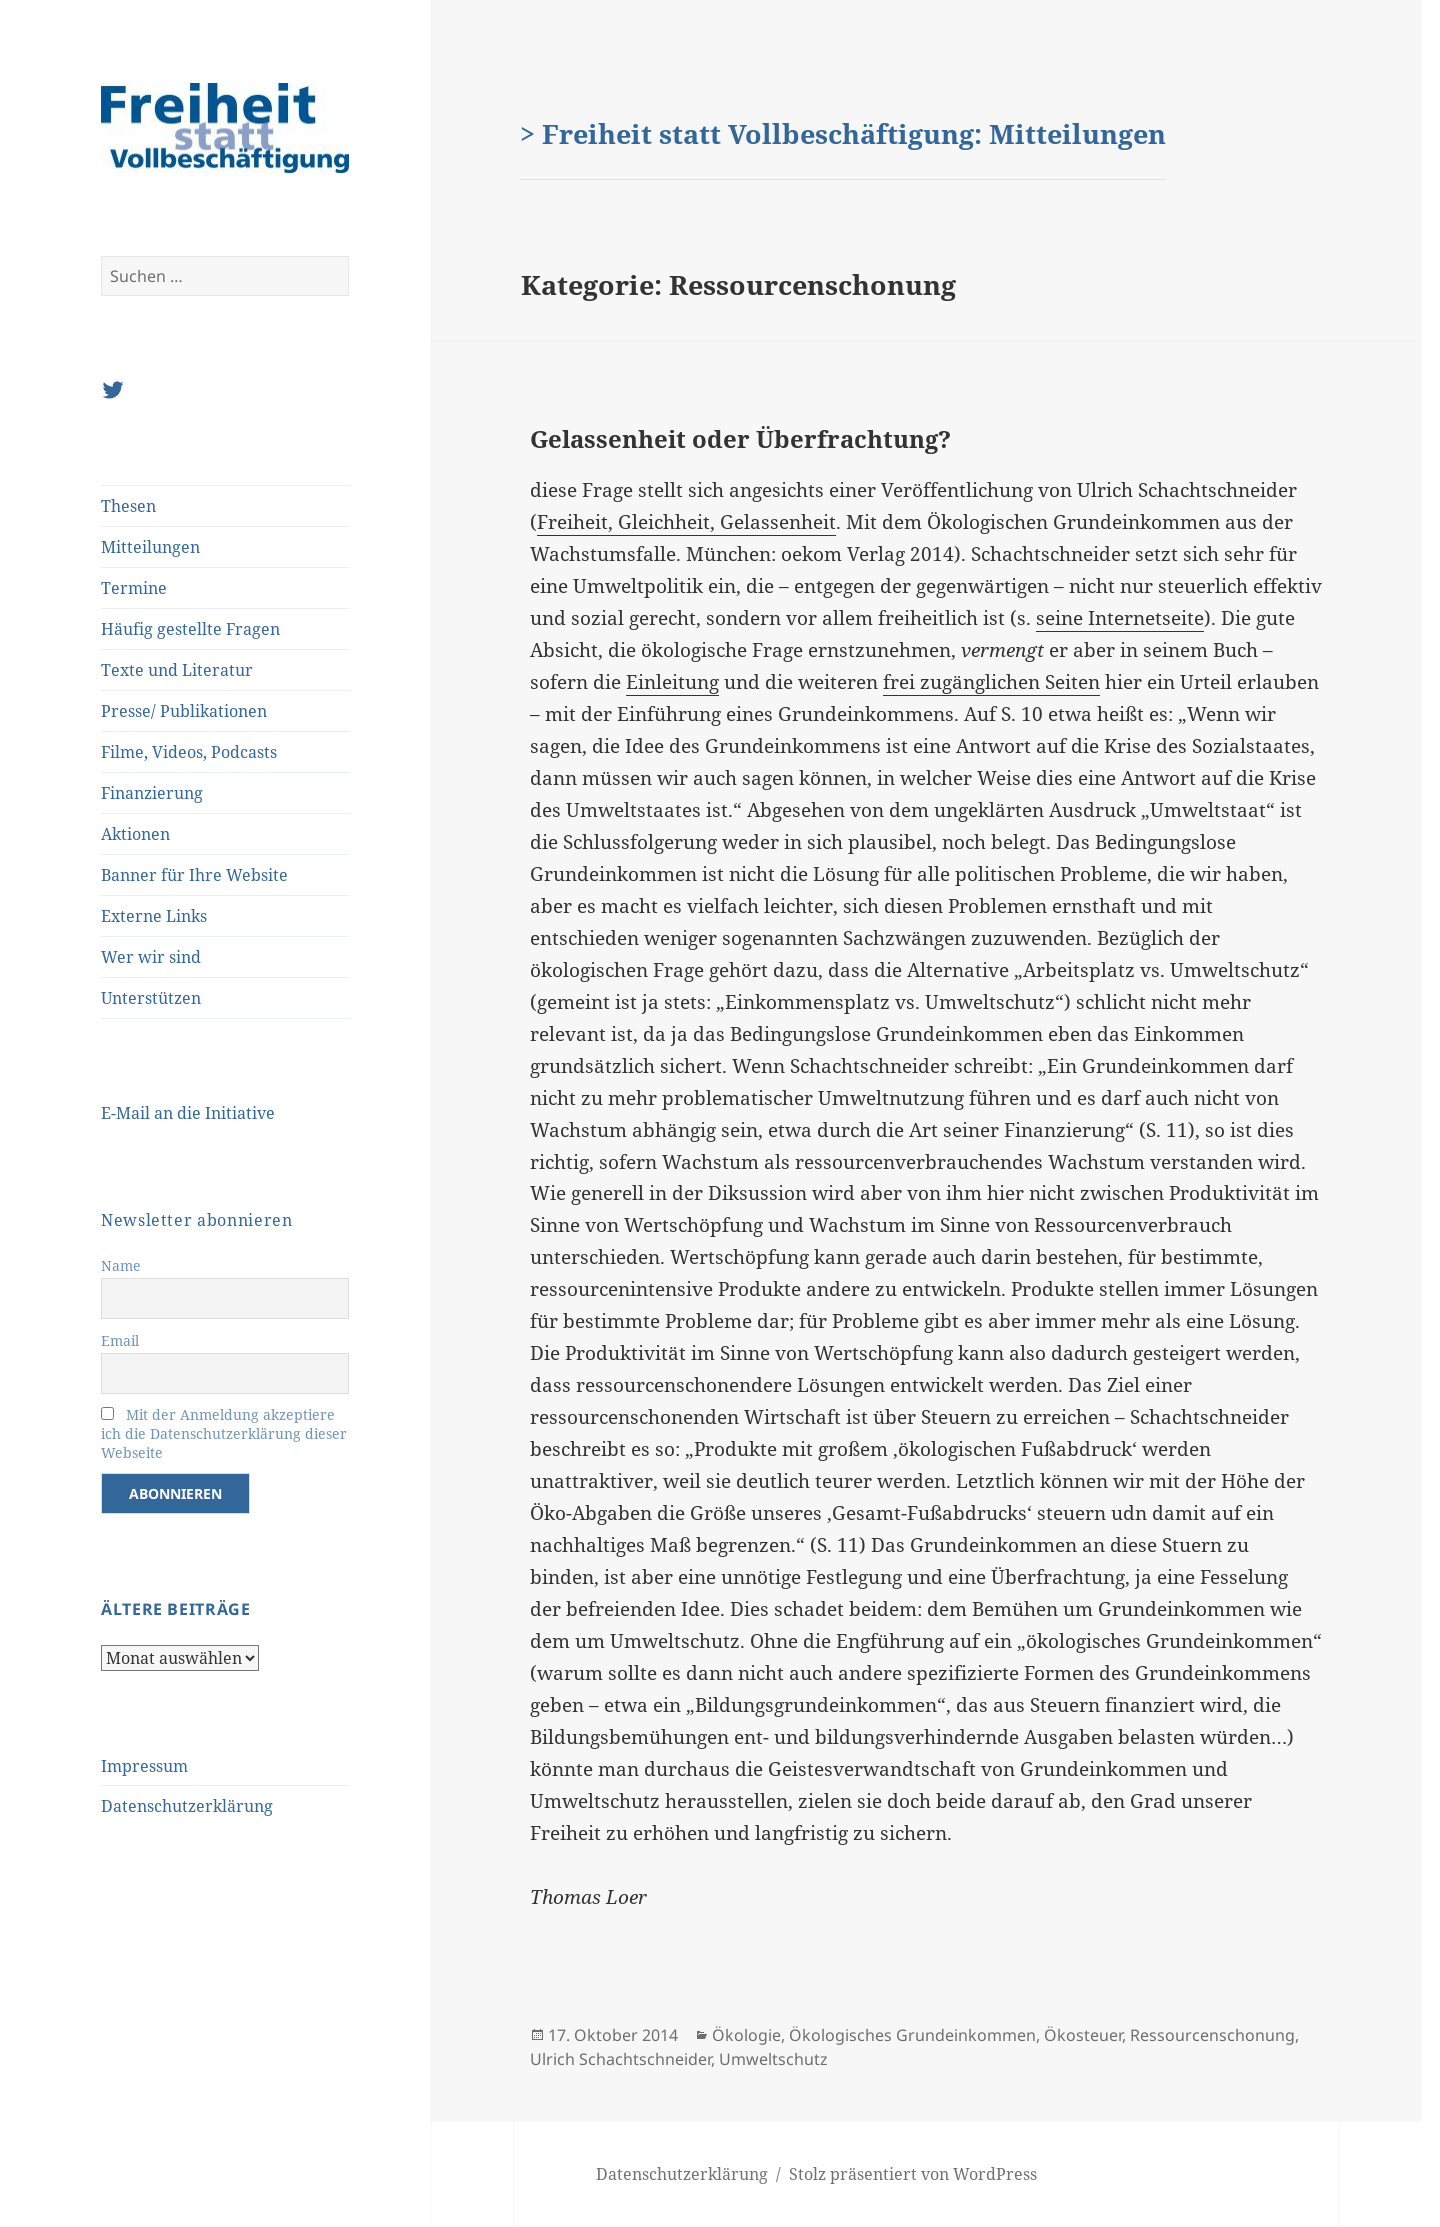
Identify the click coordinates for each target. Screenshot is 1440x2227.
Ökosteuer (1083, 2035)
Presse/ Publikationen (184, 711)
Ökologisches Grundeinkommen (912, 2035)
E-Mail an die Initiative (188, 1113)
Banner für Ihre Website (194, 875)
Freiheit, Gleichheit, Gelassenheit (686, 522)
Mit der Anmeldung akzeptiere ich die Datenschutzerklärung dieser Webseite (224, 1433)
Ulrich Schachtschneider (620, 2059)
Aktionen (135, 834)
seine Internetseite (1120, 618)
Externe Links (154, 916)
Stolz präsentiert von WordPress (913, 2174)
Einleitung (672, 682)
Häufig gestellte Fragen (190, 629)
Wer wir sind (151, 957)
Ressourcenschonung (1212, 2035)
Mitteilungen (150, 547)
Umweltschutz (773, 2059)
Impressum (144, 1766)
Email (120, 1340)
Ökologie (746, 2035)
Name (121, 1265)
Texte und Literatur (177, 670)
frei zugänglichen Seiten (991, 682)
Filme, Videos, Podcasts (189, 752)
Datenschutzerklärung (187, 1806)
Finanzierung (152, 793)
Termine (134, 588)
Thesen (128, 506)
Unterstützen (151, 998)
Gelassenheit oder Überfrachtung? (740, 438)
